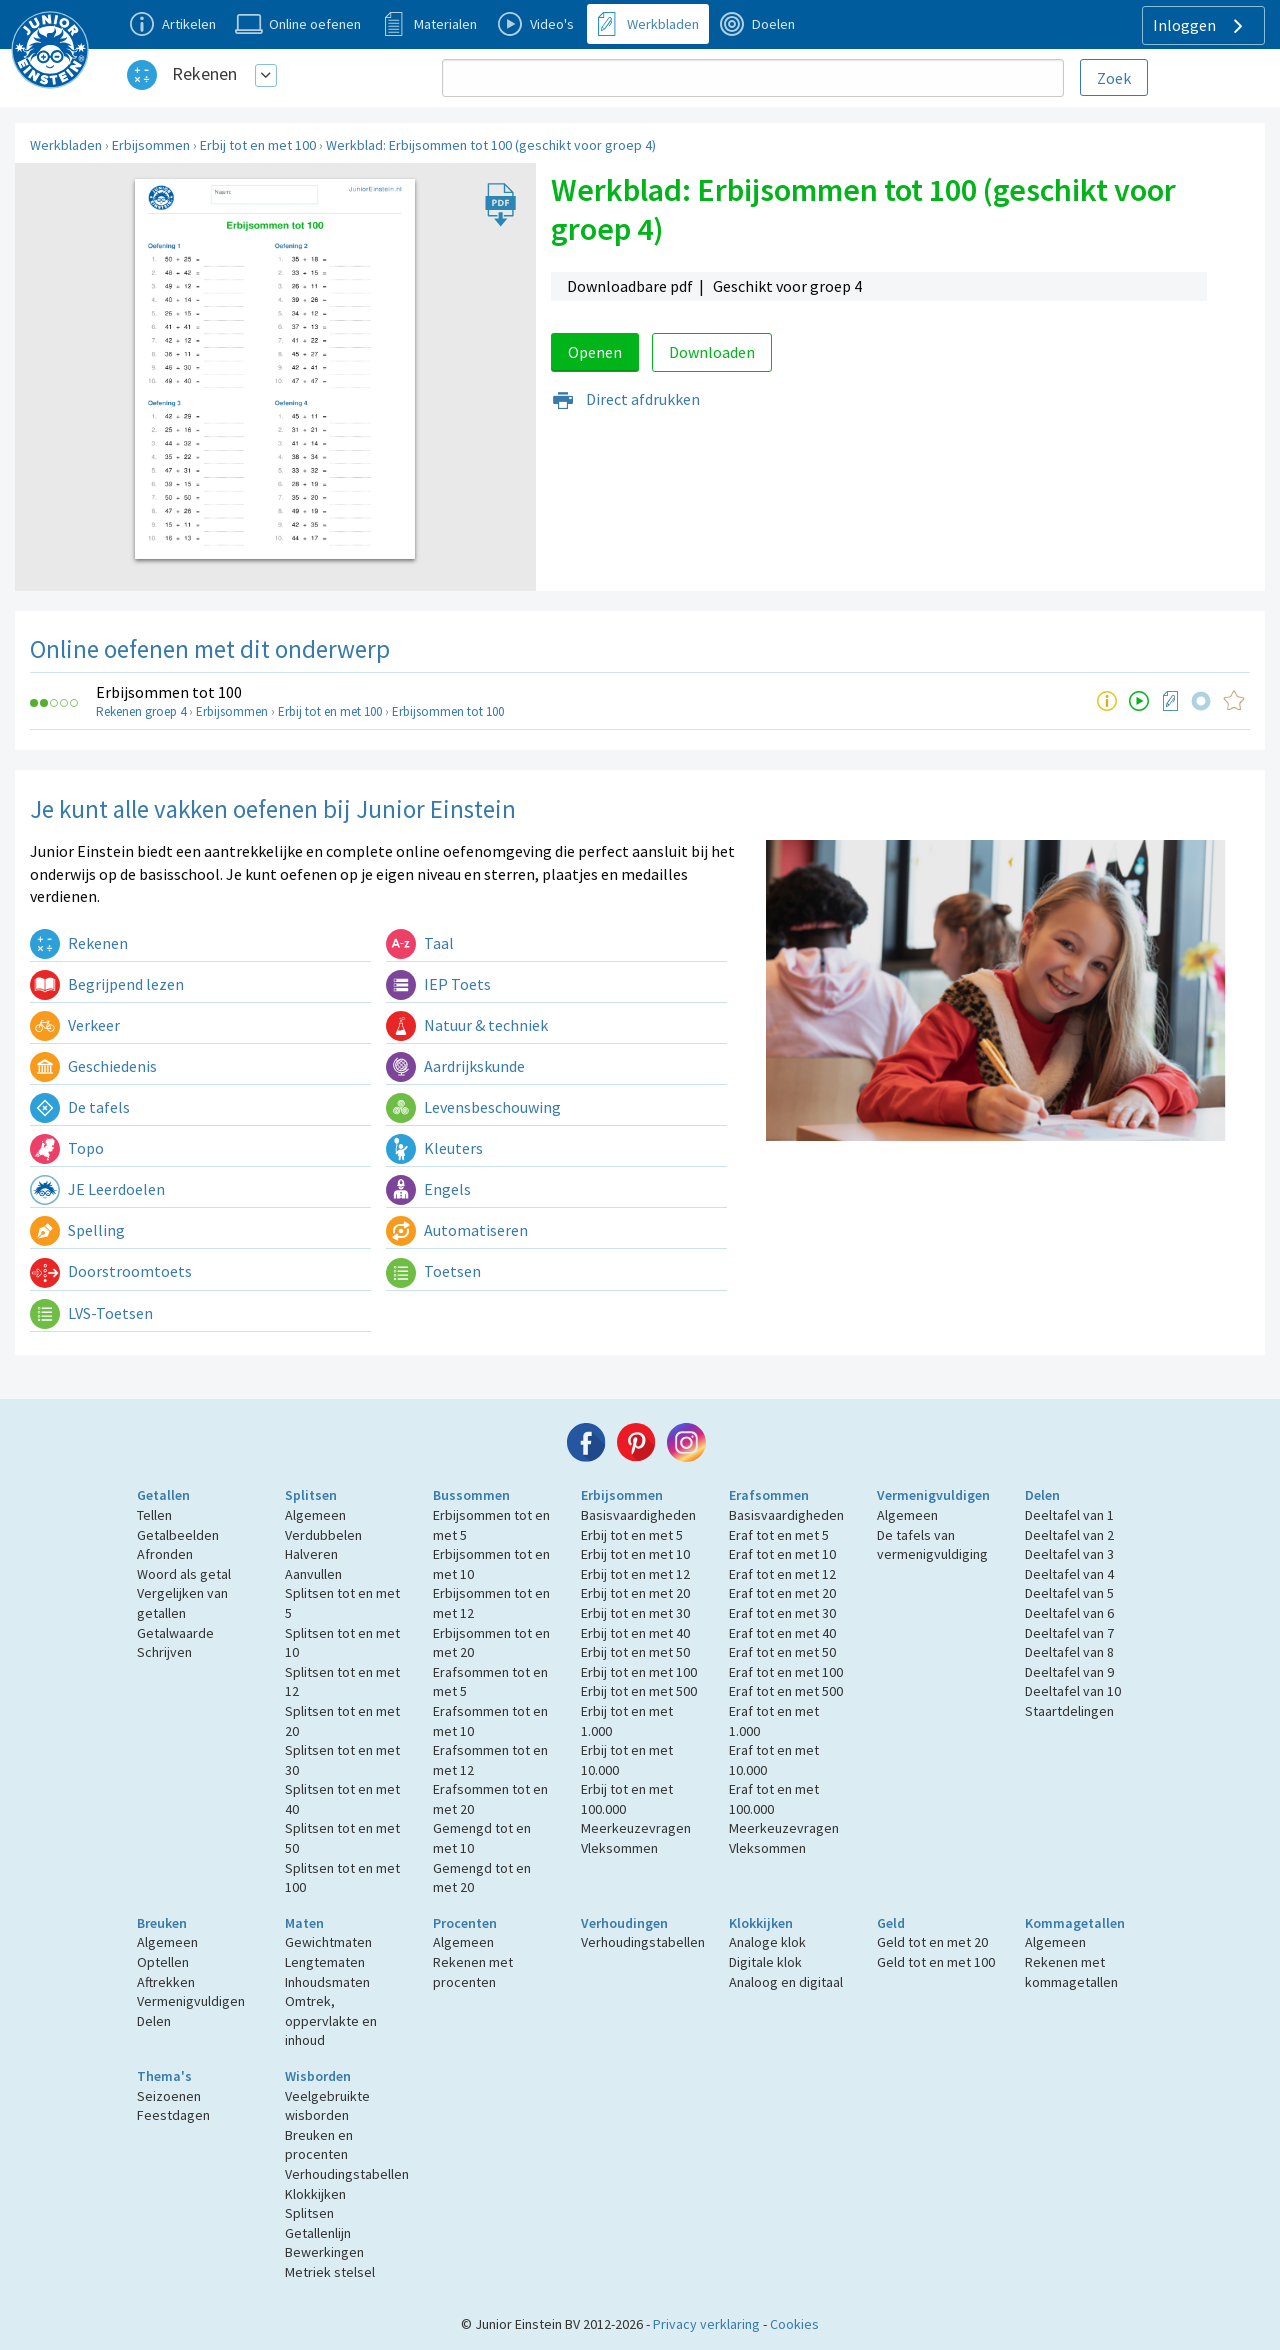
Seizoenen (169, 2096)
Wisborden (318, 2076)
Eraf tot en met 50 (782, 1652)
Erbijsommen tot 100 (169, 692)
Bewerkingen (324, 2252)
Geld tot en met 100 (936, 1962)
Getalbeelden (178, 1535)
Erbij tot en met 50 (635, 1652)
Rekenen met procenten (473, 1972)
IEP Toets (438, 984)
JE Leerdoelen (97, 1189)
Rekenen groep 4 (141, 711)
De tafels (80, 1107)
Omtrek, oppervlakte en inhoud (331, 2020)
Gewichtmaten (328, 1942)
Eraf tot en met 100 (786, 1672)
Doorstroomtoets (111, 1271)
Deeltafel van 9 (1069, 1672)
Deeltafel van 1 (1069, 1515)
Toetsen (433, 1271)
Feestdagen (173, 2115)
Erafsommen (769, 1495)
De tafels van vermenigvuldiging (932, 1545)
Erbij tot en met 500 (639, 1691)
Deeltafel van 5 (1069, 1593)
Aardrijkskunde (455, 1066)
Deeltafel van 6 (1069, 1613)
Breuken (162, 1923)
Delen (1042, 1495)
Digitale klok (765, 1962)
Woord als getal (184, 1574)
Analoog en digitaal (786, 1982)
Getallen (163, 1495)
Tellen (154, 1515)
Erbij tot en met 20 (635, 1593)
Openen (595, 352)
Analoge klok (767, 1942)
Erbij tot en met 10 (635, 1554)
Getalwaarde (175, 1633)
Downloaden (712, 352)
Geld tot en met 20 (932, 1942)
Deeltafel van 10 (1073, 1691)
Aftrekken (166, 1982)
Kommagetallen (1075, 1923)
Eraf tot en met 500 (786, 1691)
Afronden (165, 1554)
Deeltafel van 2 (1069, 1535)
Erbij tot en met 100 (258, 145)
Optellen (163, 1962)
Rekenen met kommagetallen (1071, 1972)
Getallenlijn (318, 2233)
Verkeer (75, 1025)
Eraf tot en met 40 (782, 1633)
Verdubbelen (323, 1535)
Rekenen (204, 73)
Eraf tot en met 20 (782, 1593)
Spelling (77, 1230)
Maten (304, 1923)
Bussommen (471, 1495)
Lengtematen (325, 1962)
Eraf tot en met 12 (782, 1574)
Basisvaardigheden (638, 1515)
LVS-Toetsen (91, 1313)
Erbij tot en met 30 (635, 1613)
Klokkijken (761, 1923)
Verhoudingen (624, 1923)
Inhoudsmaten (327, 1982)
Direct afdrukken (625, 399)
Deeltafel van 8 (1069, 1652)
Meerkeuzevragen (636, 1828)
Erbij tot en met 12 (635, 1574)
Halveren (311, 1554)
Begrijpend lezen (107, 984)
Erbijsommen (151, 145)
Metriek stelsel (330, 2272)
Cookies (794, 2324)
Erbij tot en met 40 (635, 1633)
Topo (67, 1148)
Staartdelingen (1069, 1711)
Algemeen (315, 1515)
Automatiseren (457, 1230)
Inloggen (1200, 26)
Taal (420, 943)
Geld (891, 1923)
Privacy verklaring (706, 2324)
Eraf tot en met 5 (779, 1535)
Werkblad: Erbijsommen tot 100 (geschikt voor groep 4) (491, 145)
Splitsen (311, 1495)
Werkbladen (66, 145)
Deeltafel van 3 (1069, 1554)
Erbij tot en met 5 (632, 1535)
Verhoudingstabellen (643, 1942)
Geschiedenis (93, 1066)
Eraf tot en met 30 (782, 1613)
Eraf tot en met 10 (782, 1554)
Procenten (465, 1923)
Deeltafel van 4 (1069, 1574)
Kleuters (434, 1148)
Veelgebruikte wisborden (327, 2106)
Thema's (164, 2076)
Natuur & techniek (467, 1025)
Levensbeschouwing (473, 1107)
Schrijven (164, 1652)
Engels (428, 1189)
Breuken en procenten (319, 2145)
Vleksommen (619, 1848)
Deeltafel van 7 (1069, 1633)
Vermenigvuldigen (933, 1495)
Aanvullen (313, 1574)
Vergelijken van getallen (182, 1603)
